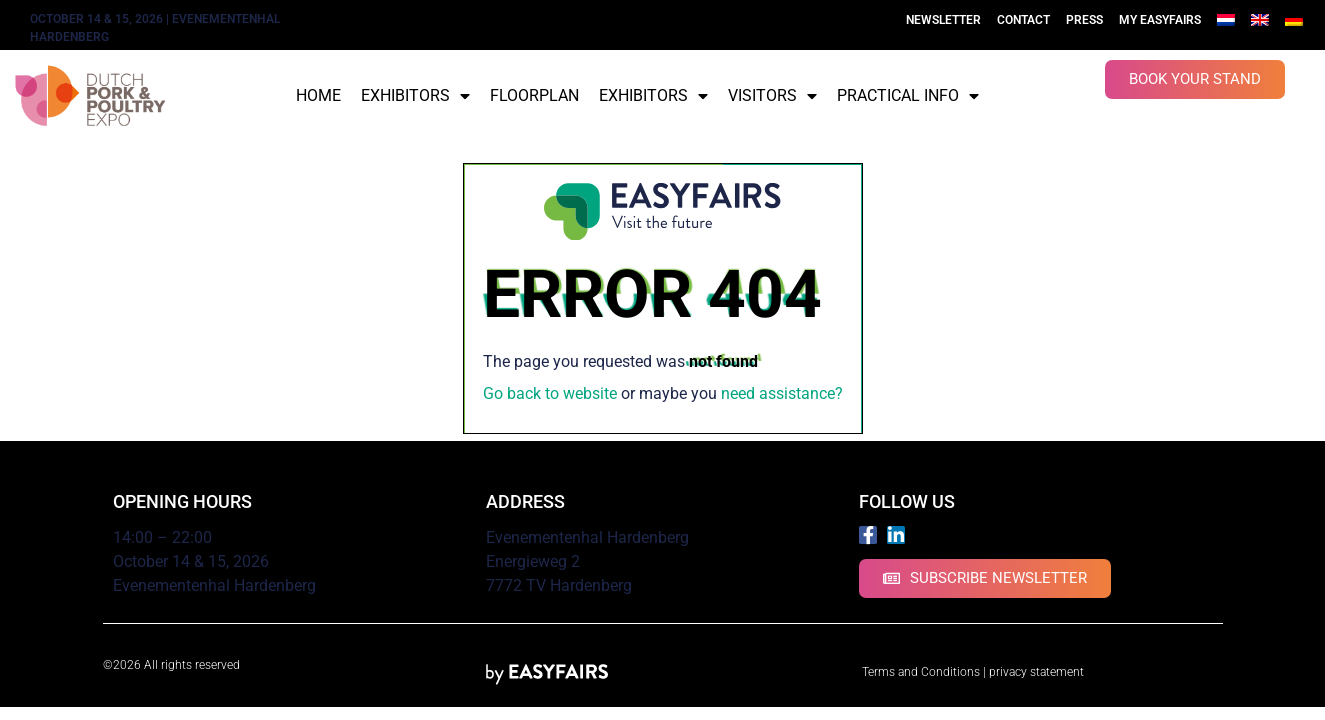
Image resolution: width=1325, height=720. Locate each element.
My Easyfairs (1160, 20)
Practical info (908, 96)
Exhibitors (415, 96)
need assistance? (782, 393)
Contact (1023, 20)
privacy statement (1036, 672)
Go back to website (550, 393)
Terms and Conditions (921, 672)
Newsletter (943, 20)
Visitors (772, 96)
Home (318, 95)
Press (1084, 20)
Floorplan (534, 95)
